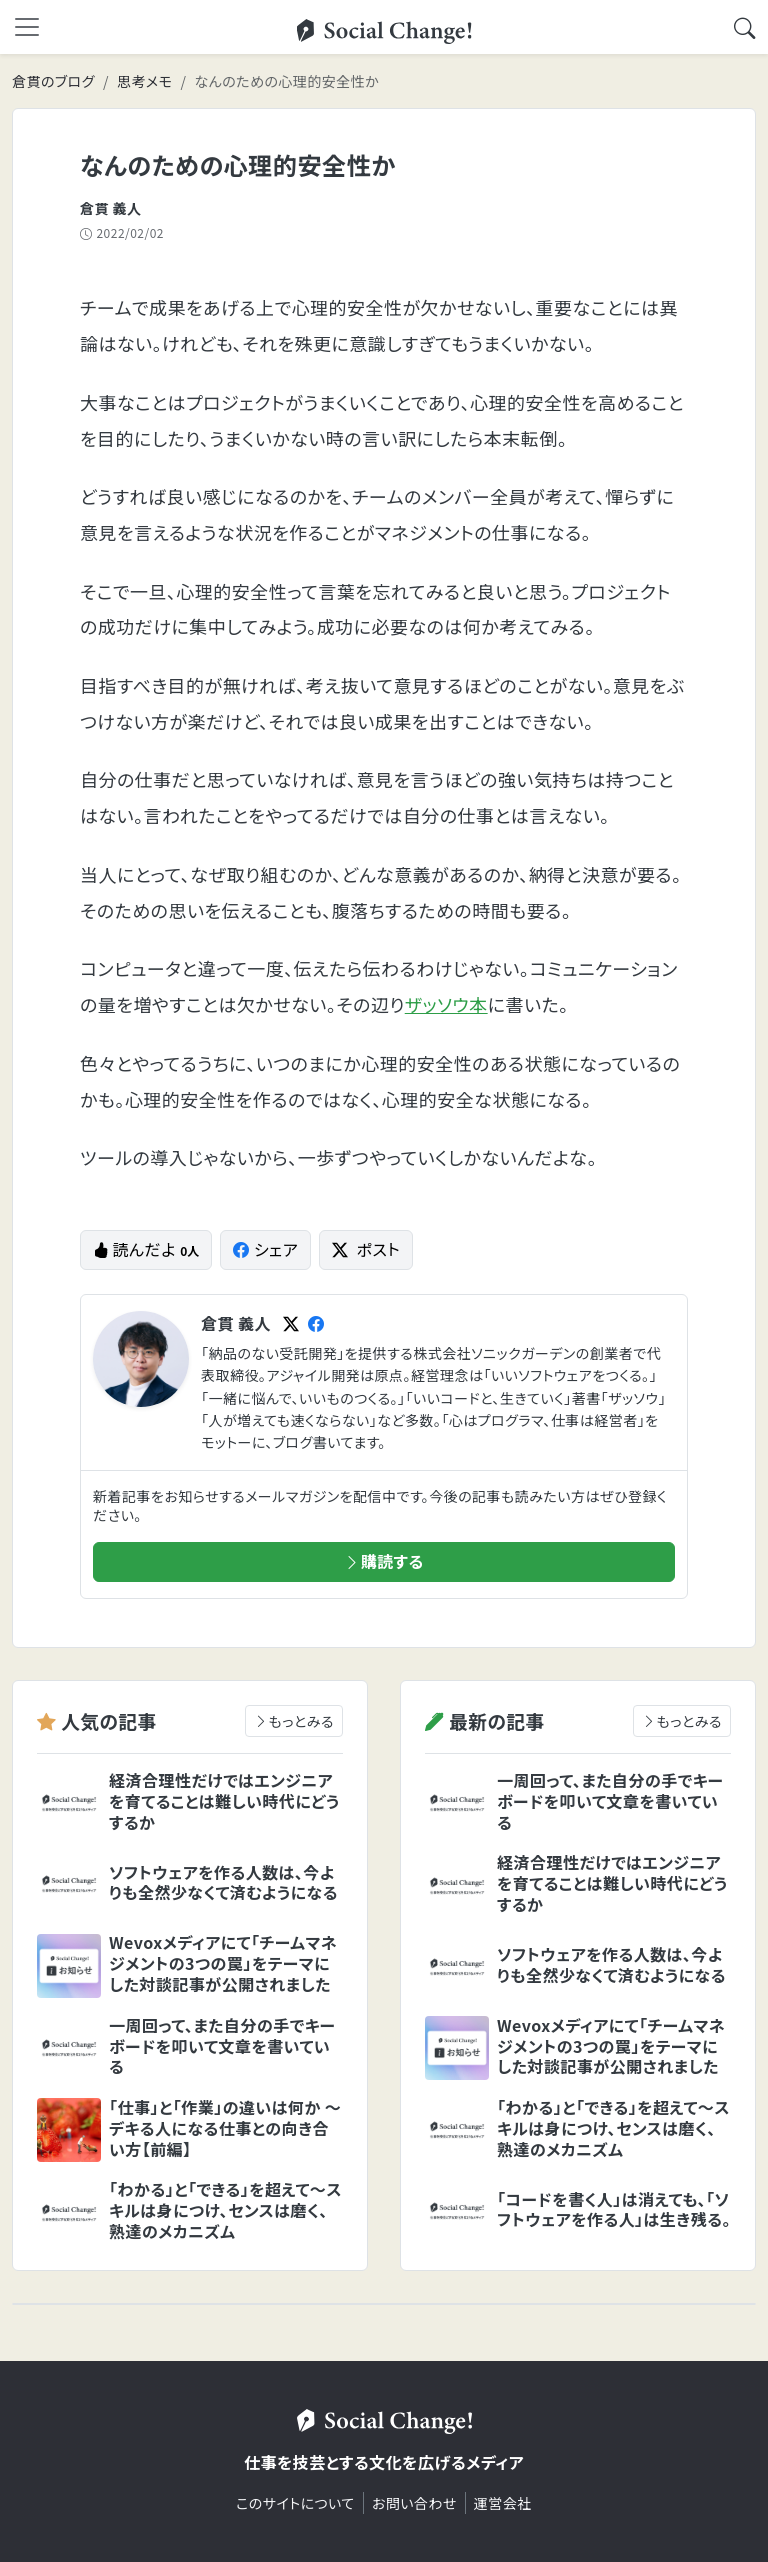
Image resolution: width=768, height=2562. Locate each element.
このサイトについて (295, 2503)
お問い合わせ (414, 2503)
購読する (384, 1561)
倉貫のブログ (53, 81)
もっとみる (294, 1721)
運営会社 (503, 2503)
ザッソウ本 (446, 1004)
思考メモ (144, 81)
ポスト (366, 1249)
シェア (265, 1249)
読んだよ (146, 1249)
